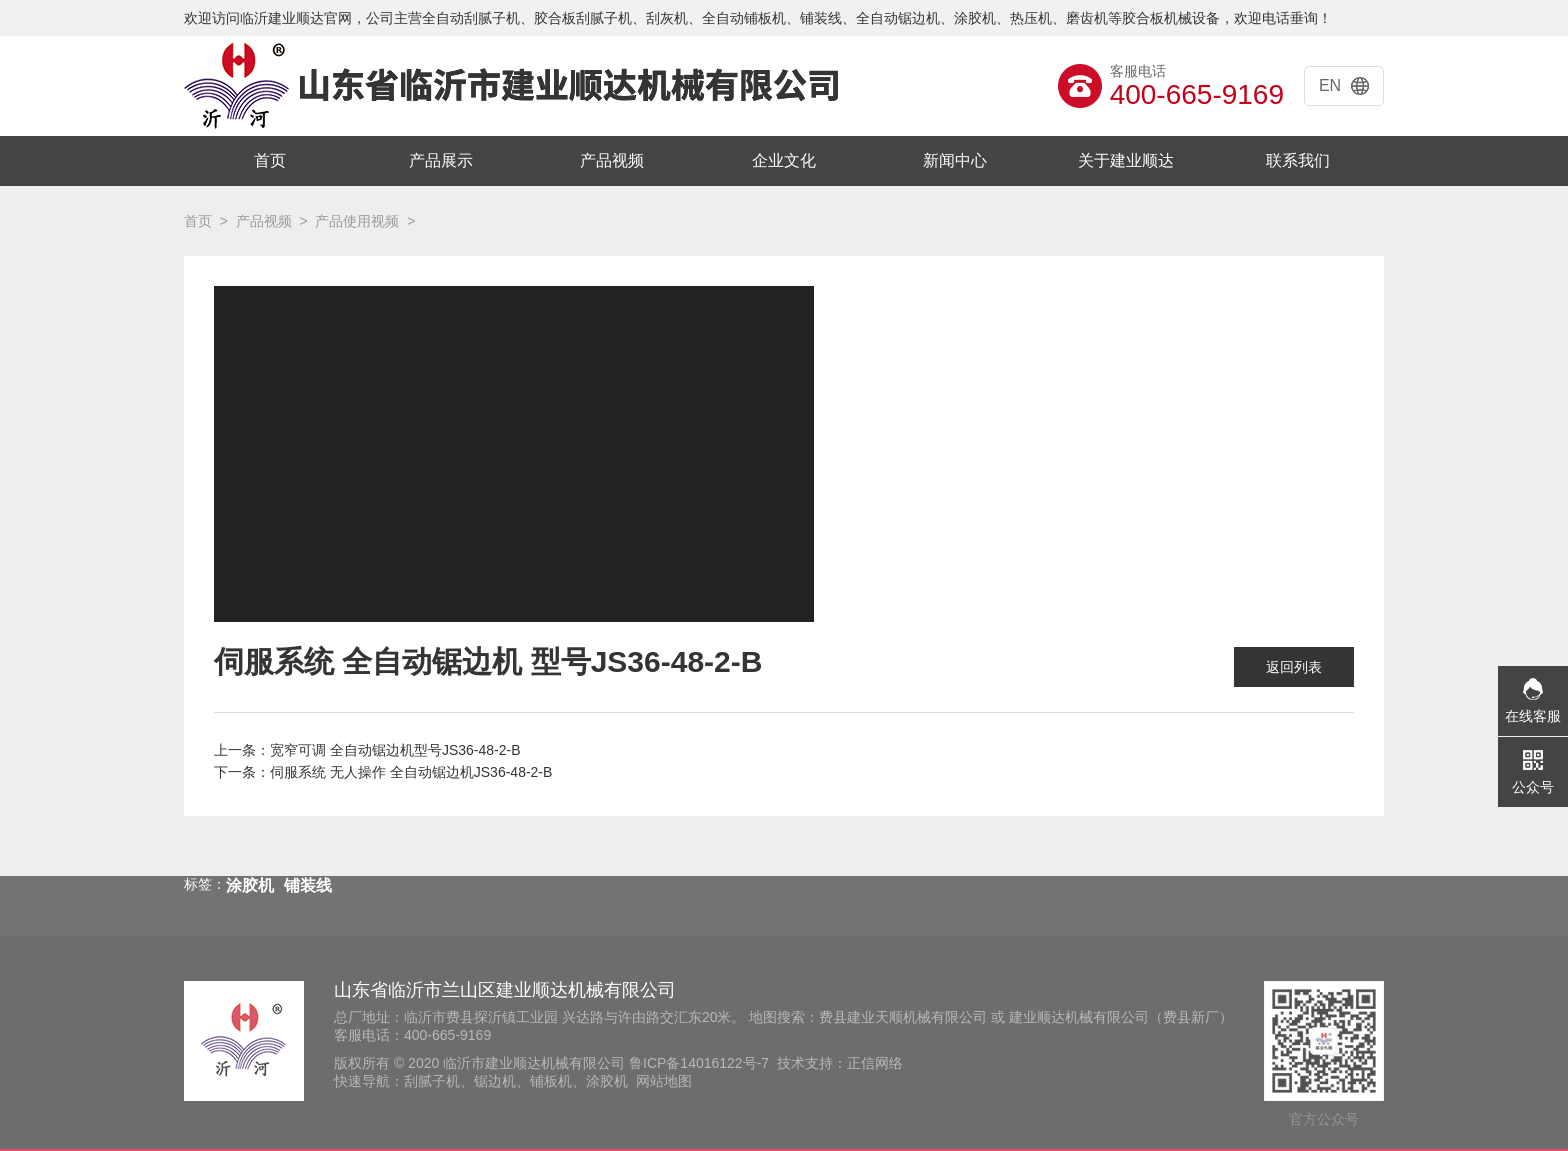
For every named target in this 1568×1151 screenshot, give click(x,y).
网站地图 (664, 1081)
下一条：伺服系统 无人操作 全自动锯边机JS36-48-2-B (383, 772)
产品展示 (441, 160)
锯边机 (495, 1081)
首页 (270, 160)
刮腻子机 (432, 1081)
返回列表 (1294, 667)
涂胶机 (607, 1081)
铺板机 (551, 1081)
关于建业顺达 (1126, 160)
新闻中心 (955, 160)
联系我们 (1298, 160)
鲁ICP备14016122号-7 (699, 1063)
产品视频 (612, 160)
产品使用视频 (357, 221)
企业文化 (784, 160)
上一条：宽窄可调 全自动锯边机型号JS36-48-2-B (367, 750)
